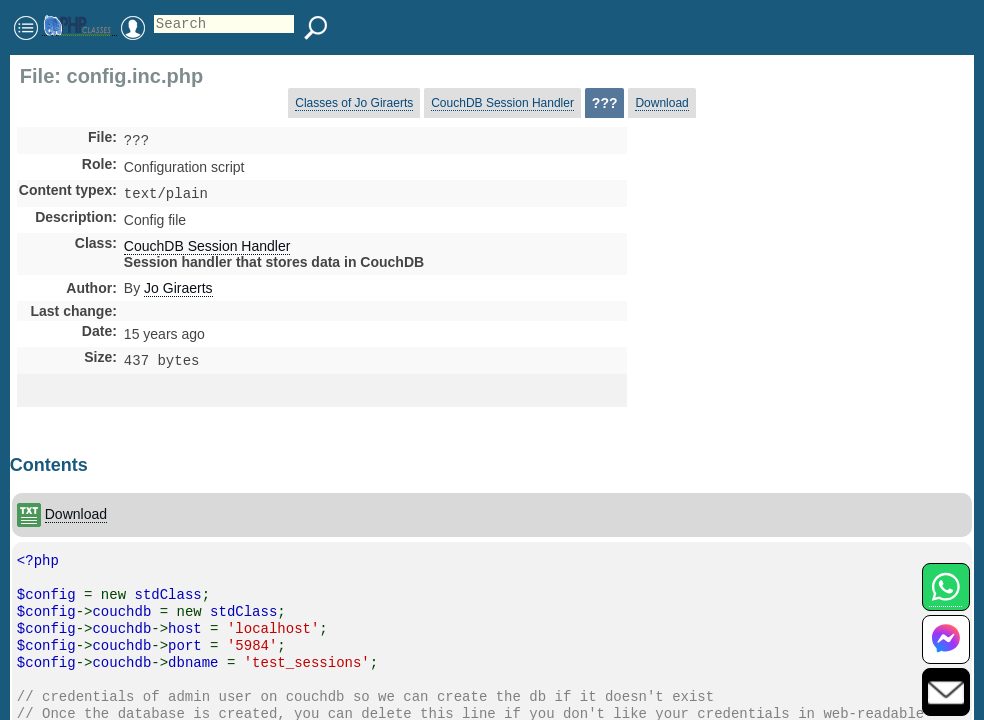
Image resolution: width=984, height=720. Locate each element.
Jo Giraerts (178, 292)
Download (661, 103)
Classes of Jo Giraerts (354, 103)
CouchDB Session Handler (502, 103)
